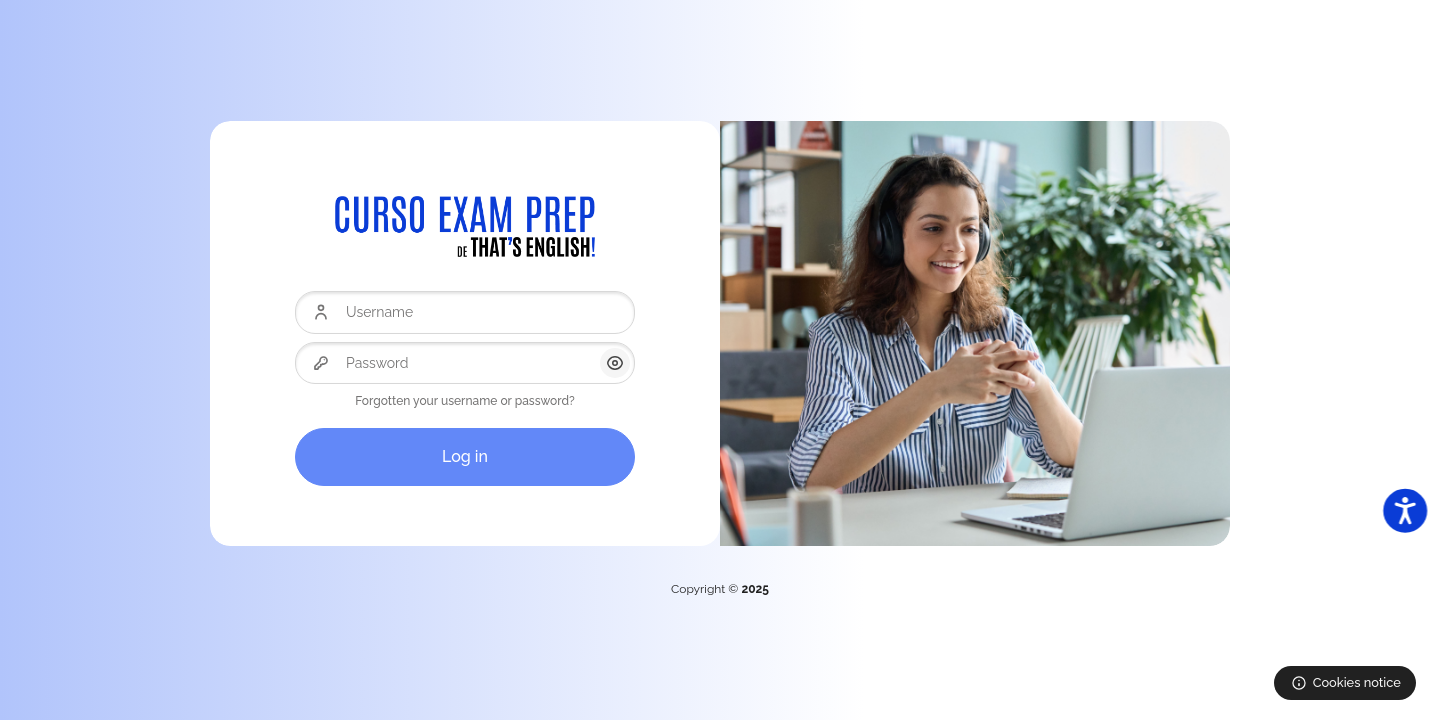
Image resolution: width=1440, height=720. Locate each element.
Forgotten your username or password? (465, 401)
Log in (465, 456)
